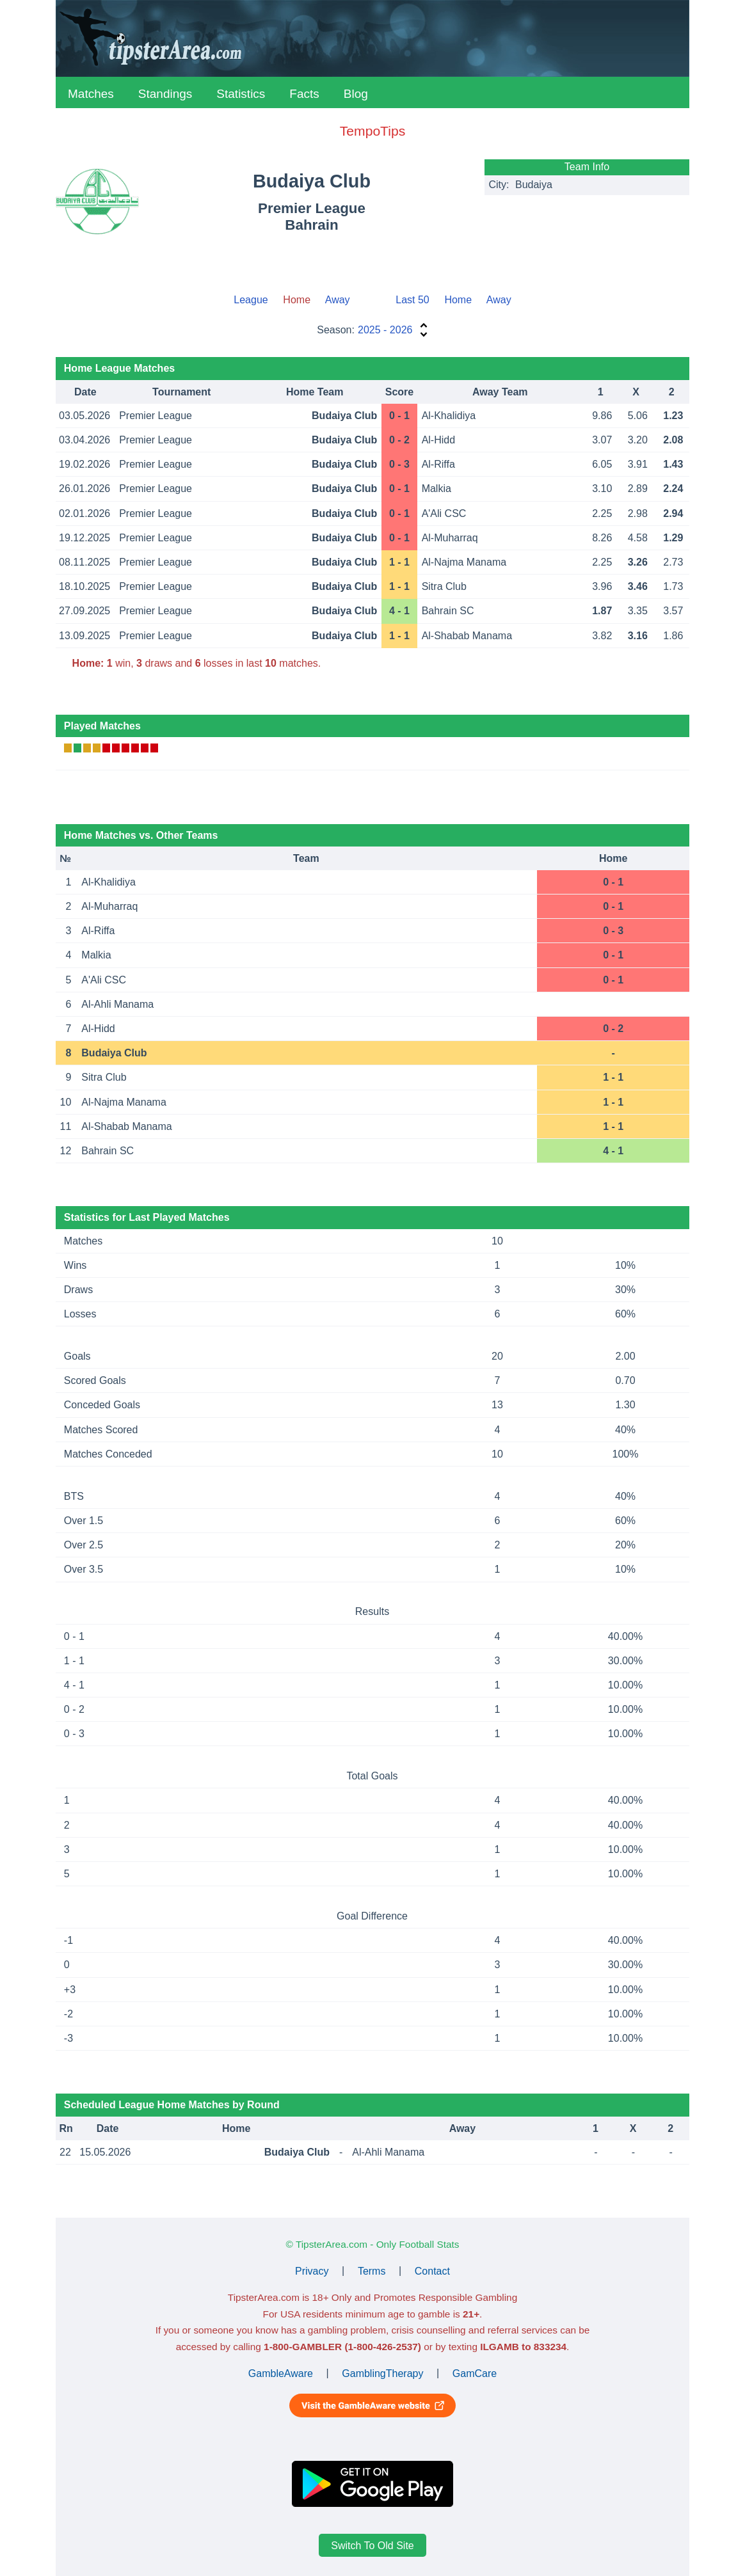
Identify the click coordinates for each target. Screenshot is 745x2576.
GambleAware (280, 2372)
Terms (372, 2270)
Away (337, 299)
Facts (304, 93)
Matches (91, 93)
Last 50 (412, 299)
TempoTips (372, 130)
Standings (165, 93)
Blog (356, 93)
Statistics (240, 93)
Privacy (311, 2270)
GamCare (475, 2372)
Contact (432, 2270)
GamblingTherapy (382, 2372)
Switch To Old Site (372, 2545)
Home (458, 299)
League (251, 299)
